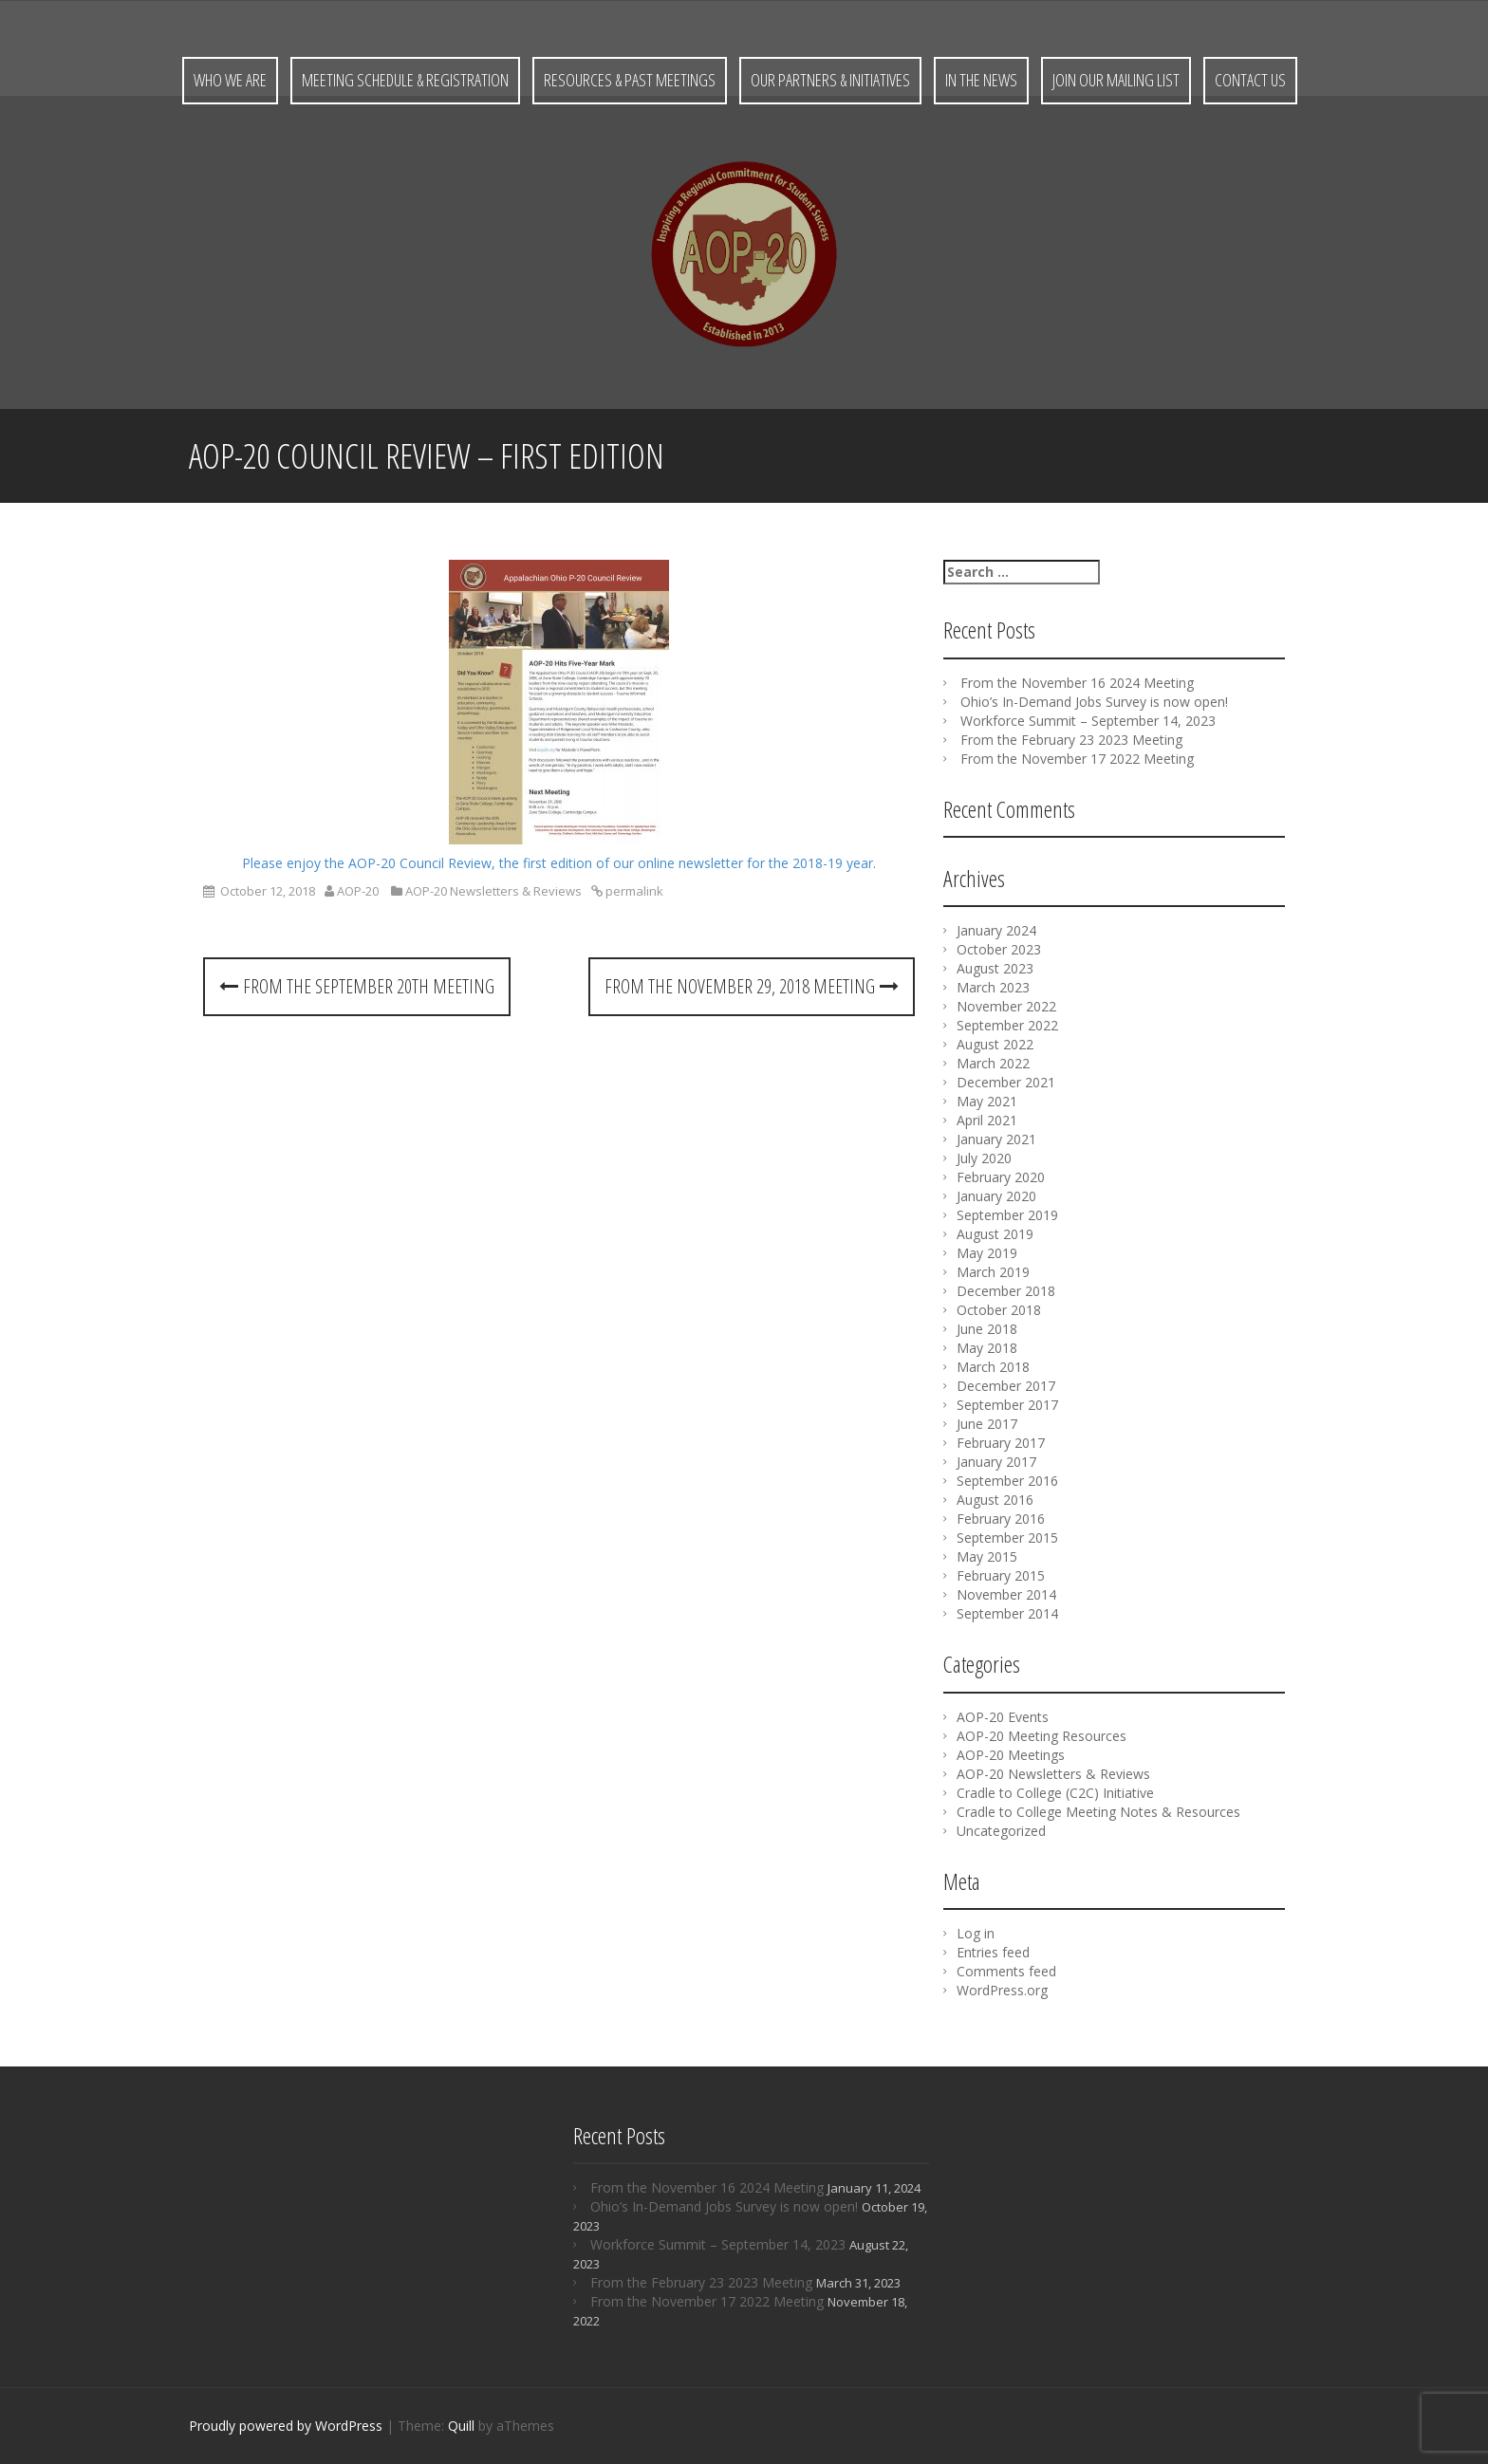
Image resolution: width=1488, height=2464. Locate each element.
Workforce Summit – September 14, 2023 (1088, 721)
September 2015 (1007, 1537)
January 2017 (996, 1462)
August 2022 (995, 1044)
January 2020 (996, 1196)
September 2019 (1007, 1215)
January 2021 (996, 1139)
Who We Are (230, 79)
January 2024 (996, 930)
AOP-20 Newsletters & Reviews (493, 890)
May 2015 (987, 1556)
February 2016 (1001, 1519)
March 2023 (993, 987)
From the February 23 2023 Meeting (1071, 740)
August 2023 (995, 968)
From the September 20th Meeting (356, 986)
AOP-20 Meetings (1011, 1755)
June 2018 (987, 1329)
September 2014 (1007, 1613)
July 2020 (984, 1158)
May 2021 (987, 1101)
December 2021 (1006, 1082)
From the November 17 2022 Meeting (1077, 759)
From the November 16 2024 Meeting (1077, 683)
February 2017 (1001, 1443)
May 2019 (987, 1253)
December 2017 (1006, 1386)
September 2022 (1007, 1025)
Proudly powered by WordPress (285, 2426)
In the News (981, 79)
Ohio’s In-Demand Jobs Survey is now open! (1094, 702)
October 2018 (999, 1310)
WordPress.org (1002, 1990)
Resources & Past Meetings (630, 79)
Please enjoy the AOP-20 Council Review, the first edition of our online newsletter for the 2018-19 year (557, 863)
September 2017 (1007, 1405)
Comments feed (1006, 1971)
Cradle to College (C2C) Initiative (1055, 1793)
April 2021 (987, 1120)
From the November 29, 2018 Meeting (751, 986)
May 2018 (987, 1348)
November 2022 (1006, 1006)
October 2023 (999, 949)
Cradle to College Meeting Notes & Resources (1098, 1812)
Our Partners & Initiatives (830, 79)
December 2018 (1006, 1291)
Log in (976, 1933)
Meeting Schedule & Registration (405, 79)
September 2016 (1007, 1481)
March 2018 (993, 1367)
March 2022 (993, 1063)
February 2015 (1001, 1575)
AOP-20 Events (1003, 1717)
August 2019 (995, 1234)
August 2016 (995, 1500)
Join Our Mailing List (1116, 79)
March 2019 (993, 1272)
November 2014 (1006, 1594)
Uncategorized (1001, 1831)
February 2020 (1001, 1177)
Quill (461, 2426)
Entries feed (993, 1952)
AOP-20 (358, 890)
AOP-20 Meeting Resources (1041, 1736)
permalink (633, 890)
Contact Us (1250, 79)
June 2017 (987, 1424)
